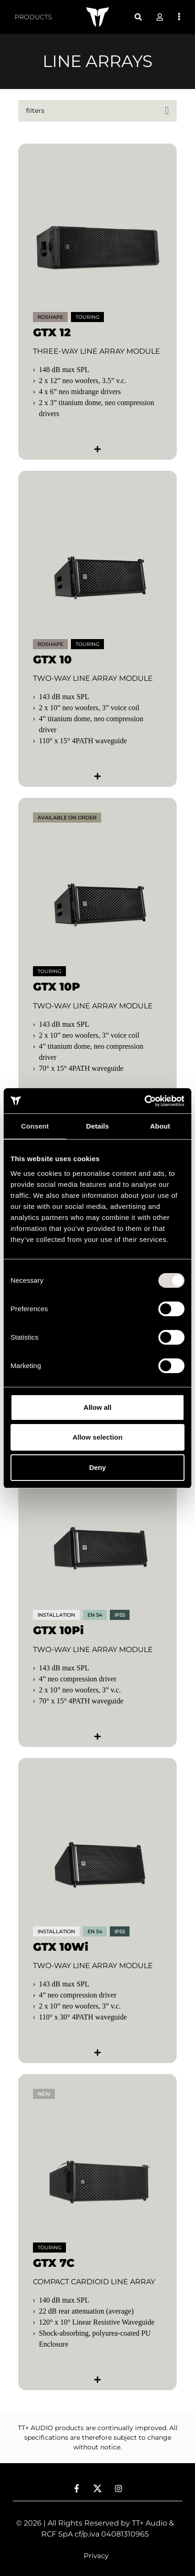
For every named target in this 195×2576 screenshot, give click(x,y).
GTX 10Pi (58, 1630)
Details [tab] (97, 1126)
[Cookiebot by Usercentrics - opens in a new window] (144, 1101)
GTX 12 (52, 332)
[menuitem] (33, 17)
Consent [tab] (35, 1126)
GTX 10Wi (60, 1946)
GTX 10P (56, 986)
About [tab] (160, 1126)
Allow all (98, 1407)
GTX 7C (54, 2263)
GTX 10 (52, 659)
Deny (97, 1467)
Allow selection (97, 1437)
